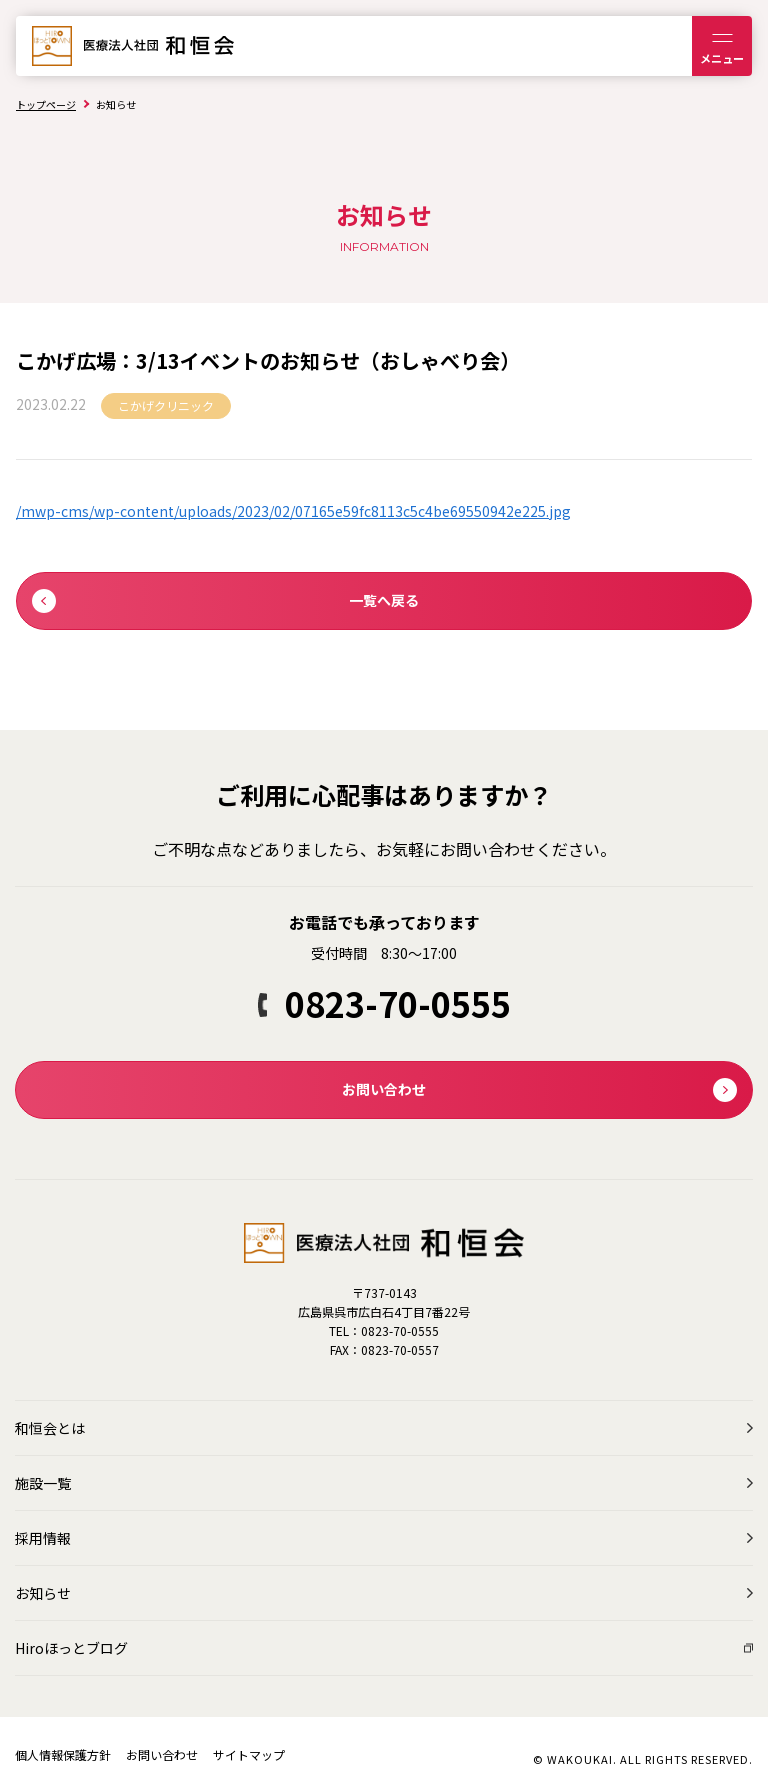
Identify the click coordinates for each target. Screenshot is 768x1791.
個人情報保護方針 (63, 1754)
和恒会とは (50, 1428)
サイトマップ (249, 1754)
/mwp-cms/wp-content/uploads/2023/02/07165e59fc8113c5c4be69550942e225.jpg (293, 511)
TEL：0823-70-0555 (384, 1330)
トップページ (46, 104)
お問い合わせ (162, 1754)
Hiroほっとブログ (71, 1648)
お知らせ (43, 1593)
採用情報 (43, 1538)
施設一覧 (43, 1483)
